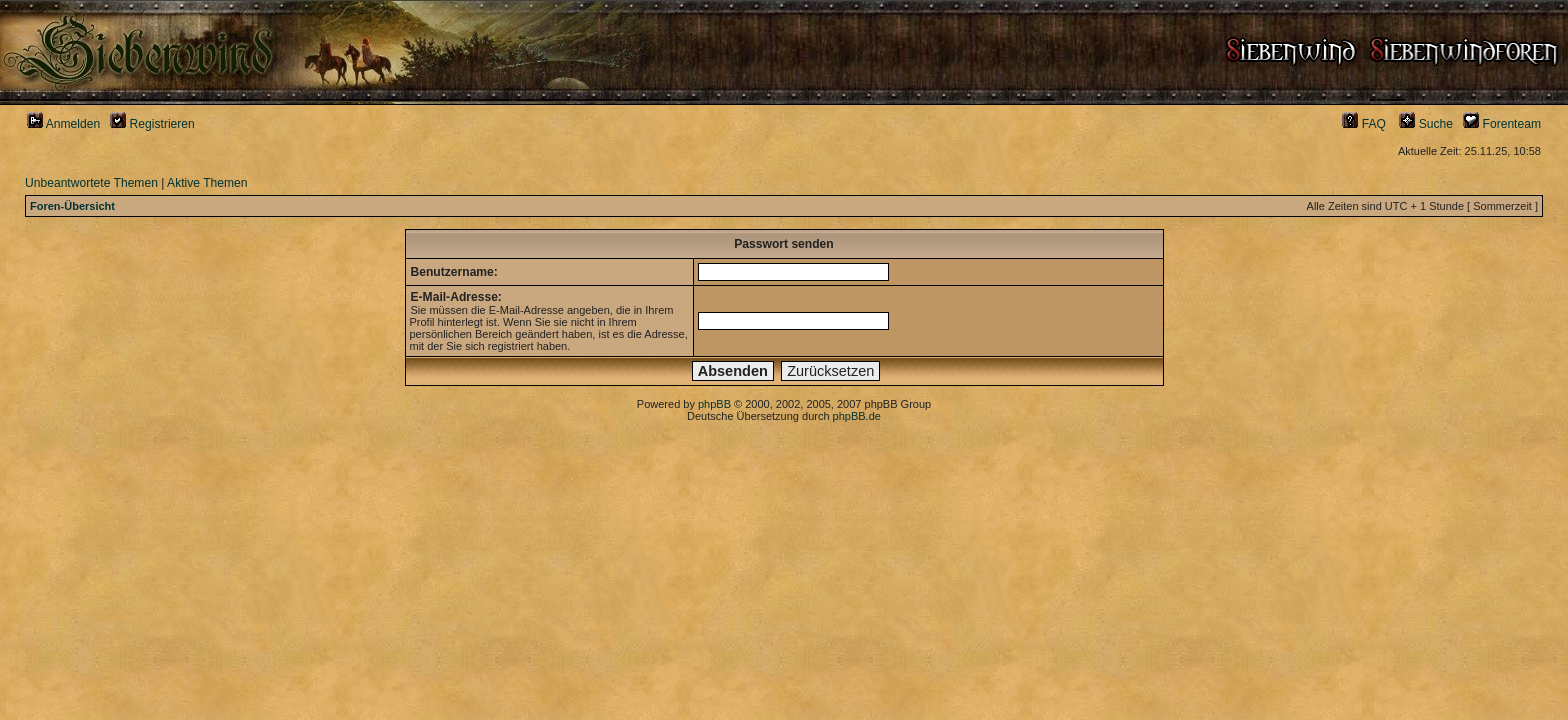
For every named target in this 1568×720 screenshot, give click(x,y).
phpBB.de (857, 416)
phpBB (714, 404)
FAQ (1364, 124)
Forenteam (1502, 124)
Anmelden (63, 124)
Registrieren (152, 124)
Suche (1426, 124)
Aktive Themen (207, 183)
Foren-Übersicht (72, 206)
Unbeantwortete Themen (91, 183)
